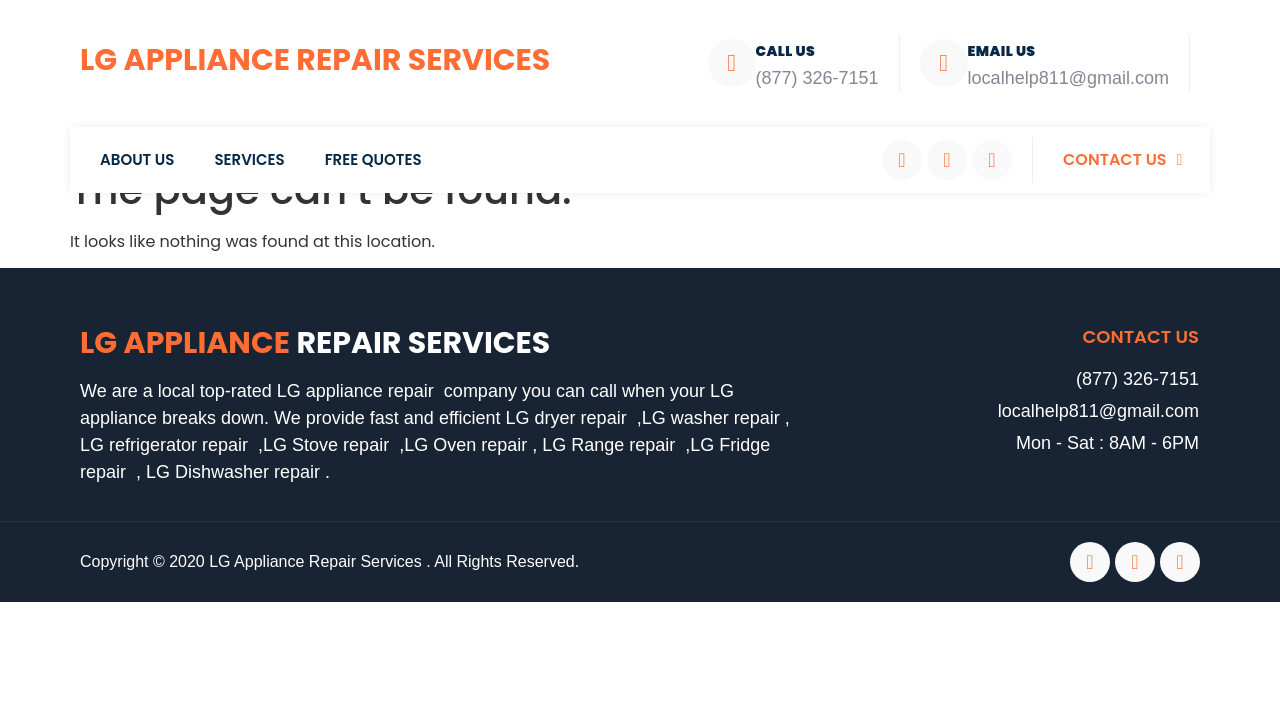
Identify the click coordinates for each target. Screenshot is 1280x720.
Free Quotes (373, 159)
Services (249, 159)
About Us (137, 159)
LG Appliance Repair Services (315, 60)
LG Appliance (315, 343)
